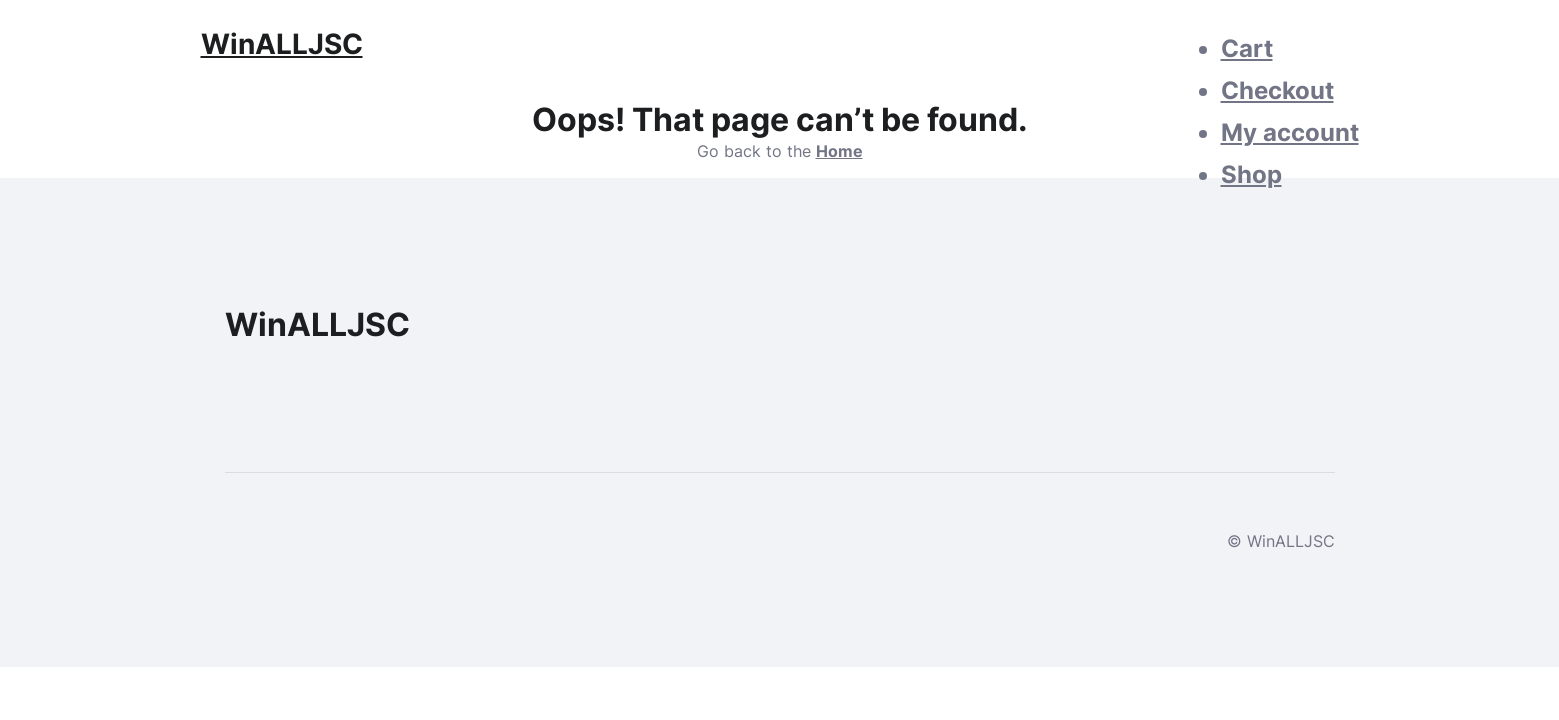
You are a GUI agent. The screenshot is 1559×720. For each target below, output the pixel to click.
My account (1290, 132)
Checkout (1277, 90)
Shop (1251, 174)
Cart (1247, 48)
